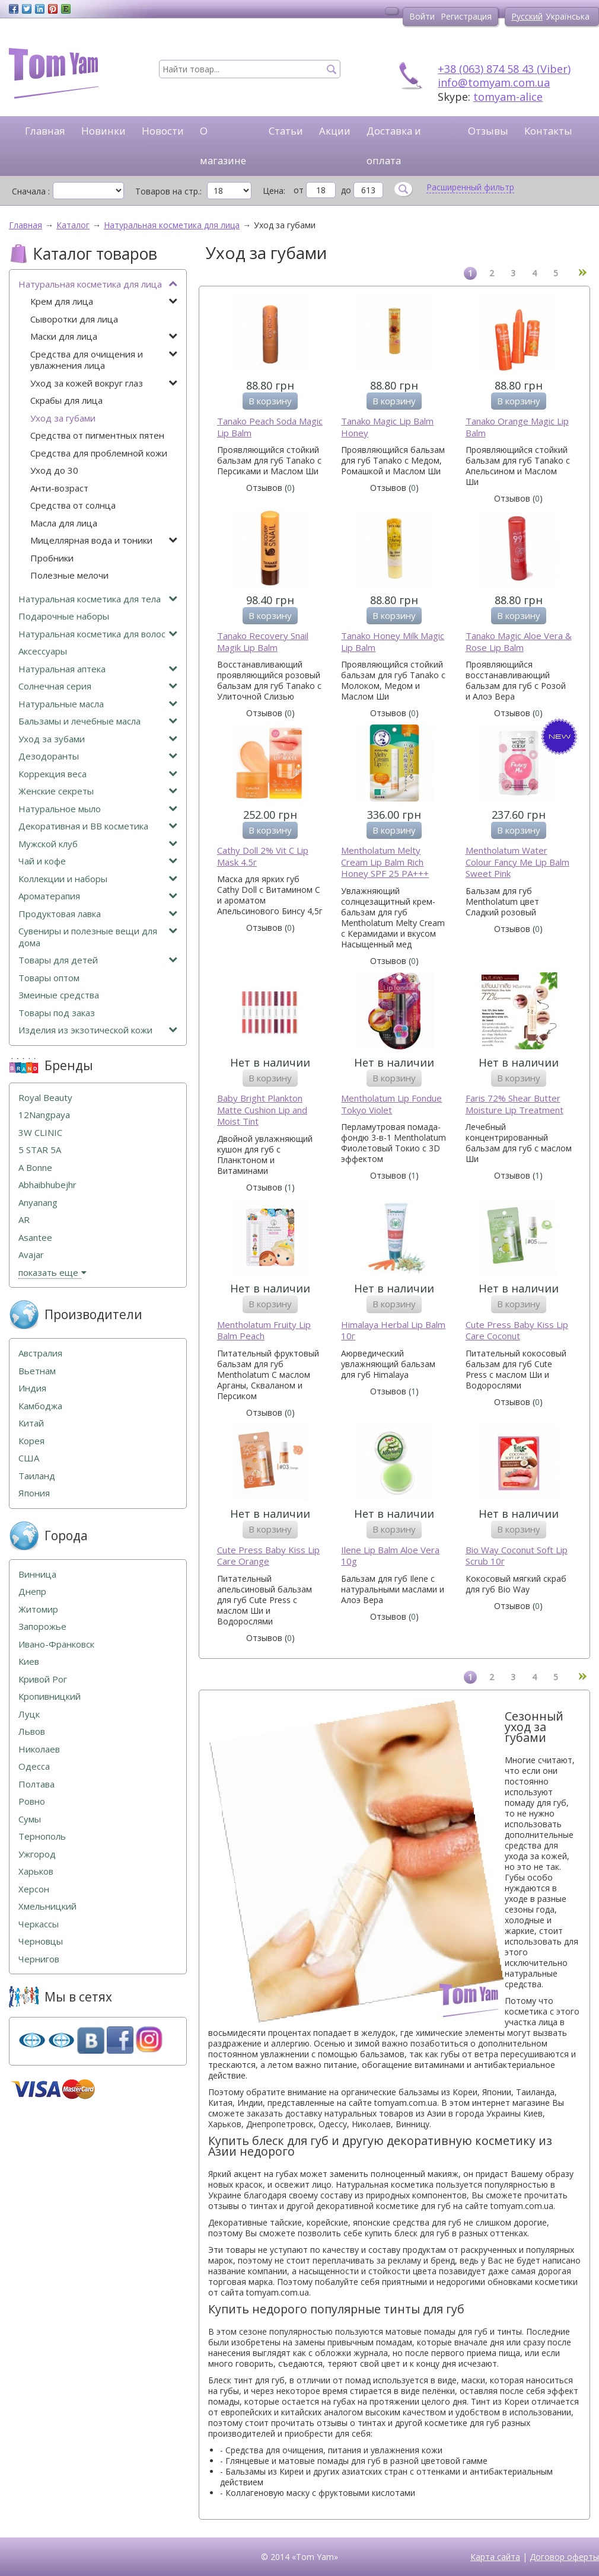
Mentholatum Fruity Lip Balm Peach (264, 1330)
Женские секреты (97, 791)
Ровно (31, 1801)
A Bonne (35, 1167)
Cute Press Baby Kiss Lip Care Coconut (517, 1330)
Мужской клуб (97, 844)
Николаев (39, 1749)
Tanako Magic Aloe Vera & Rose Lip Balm (519, 641)
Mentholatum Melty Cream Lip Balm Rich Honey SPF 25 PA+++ (385, 862)
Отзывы (488, 131)
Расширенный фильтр (470, 187)
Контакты (548, 131)
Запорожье (42, 1626)
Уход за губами (62, 418)
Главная (45, 131)
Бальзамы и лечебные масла (97, 721)
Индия (32, 1388)
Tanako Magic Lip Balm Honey (387, 427)
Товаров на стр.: (168, 191)
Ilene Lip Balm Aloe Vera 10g (390, 1556)
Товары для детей (97, 960)
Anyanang (38, 1202)
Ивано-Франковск (56, 1644)
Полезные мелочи (69, 575)
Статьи (286, 131)
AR (24, 1219)
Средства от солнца (73, 505)
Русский (527, 16)
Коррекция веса (97, 774)
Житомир (38, 1609)
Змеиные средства (58, 995)
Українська (568, 16)
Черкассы (38, 1924)
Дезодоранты (97, 756)
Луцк (29, 1714)
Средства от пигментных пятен (97, 435)
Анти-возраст (59, 488)
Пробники (52, 558)
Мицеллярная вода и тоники (103, 540)
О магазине (223, 145)
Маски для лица (103, 336)
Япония (34, 1493)
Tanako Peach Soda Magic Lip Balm (270, 427)
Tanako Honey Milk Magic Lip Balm (392, 641)
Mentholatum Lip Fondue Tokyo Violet (391, 1104)
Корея (31, 1441)
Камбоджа (40, 1406)
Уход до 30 (54, 470)
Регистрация (466, 16)
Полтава (36, 1784)
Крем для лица (103, 301)
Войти (422, 16)
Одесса (34, 1766)
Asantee (35, 1237)
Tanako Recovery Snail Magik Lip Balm (262, 641)
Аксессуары (42, 651)
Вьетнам (37, 1371)
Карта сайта (495, 2556)
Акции (335, 131)
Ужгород (37, 1854)
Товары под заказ (56, 1013)
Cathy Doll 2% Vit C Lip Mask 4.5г (262, 856)
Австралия (40, 1353)
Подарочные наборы (63, 616)
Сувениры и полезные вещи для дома (97, 937)
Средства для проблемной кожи (98, 453)
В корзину (270, 401)
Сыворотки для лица (74, 319)
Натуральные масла (97, 704)
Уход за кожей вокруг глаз (103, 383)
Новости (163, 131)
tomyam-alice (508, 97)
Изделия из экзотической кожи (97, 1030)
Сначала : (31, 191)
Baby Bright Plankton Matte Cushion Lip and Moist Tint (262, 1110)
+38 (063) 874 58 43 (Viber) (504, 69)
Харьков (35, 1871)
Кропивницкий (49, 1696)
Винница (37, 1574)
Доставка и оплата (394, 145)
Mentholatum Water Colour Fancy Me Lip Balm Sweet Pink (517, 862)
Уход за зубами (97, 739)
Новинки (103, 131)
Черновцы (40, 1941)
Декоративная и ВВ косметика (97, 826)
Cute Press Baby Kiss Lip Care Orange (268, 1556)
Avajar (31, 1254)
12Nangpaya (44, 1115)
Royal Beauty (45, 1097)
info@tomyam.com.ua (494, 82)
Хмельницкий (47, 1906)
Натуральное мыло (97, 809)
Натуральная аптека (97, 669)
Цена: (274, 190)
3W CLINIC (40, 1132)
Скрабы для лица (66, 400)
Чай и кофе (97, 861)
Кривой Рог (42, 1679)
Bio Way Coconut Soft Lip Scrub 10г (517, 1556)
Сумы (29, 1819)
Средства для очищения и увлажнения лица (103, 360)
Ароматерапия (97, 896)
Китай (31, 1423)
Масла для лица (63, 523)
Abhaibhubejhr (47, 1184)
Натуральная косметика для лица (97, 284)
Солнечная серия (97, 686)
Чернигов (38, 1959)
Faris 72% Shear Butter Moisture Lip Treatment (514, 1104)
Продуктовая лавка (97, 914)
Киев (28, 1661)
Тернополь (42, 1836)
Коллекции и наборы (97, 879)
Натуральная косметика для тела (97, 599)
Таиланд (36, 1476)
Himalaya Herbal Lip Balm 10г (393, 1330)
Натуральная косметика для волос (97, 634)
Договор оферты (564, 2556)
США (28, 1458)
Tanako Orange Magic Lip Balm (517, 427)
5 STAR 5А (39, 1149)
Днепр (32, 1591)
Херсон (33, 1889)
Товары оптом (48, 978)
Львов (31, 1731)
